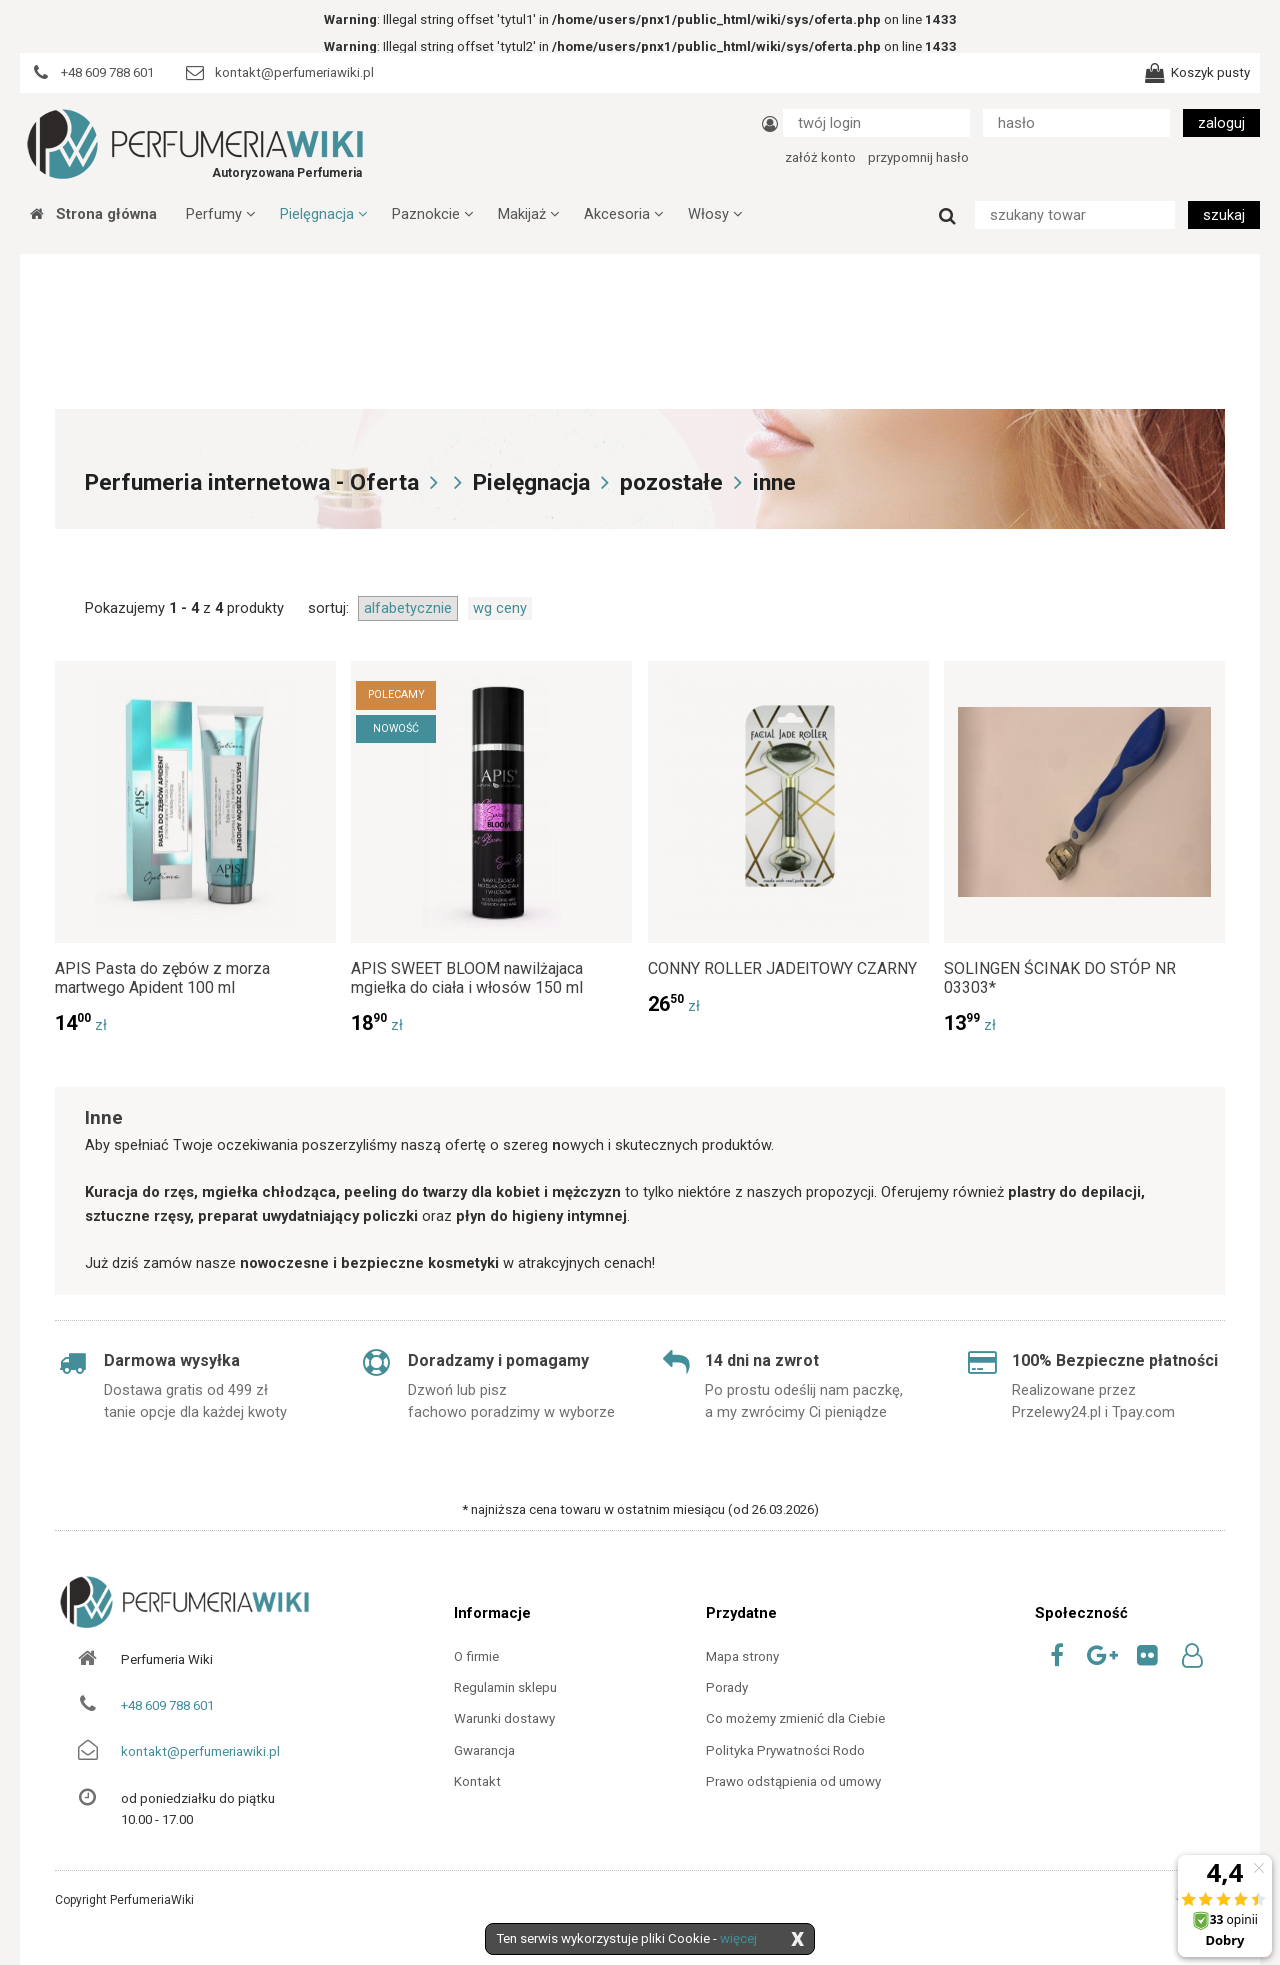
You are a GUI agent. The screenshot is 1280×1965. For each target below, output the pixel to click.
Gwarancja (484, 1750)
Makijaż (528, 214)
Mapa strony (742, 1656)
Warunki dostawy (504, 1718)
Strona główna (93, 214)
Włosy (715, 214)
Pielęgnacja (323, 214)
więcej (738, 1938)
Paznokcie (432, 214)
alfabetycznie (408, 608)
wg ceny (500, 608)
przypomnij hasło (918, 157)
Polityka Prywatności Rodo (785, 1750)
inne (774, 482)
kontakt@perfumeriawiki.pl (200, 1751)
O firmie (476, 1656)
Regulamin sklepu (505, 1687)
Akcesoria (623, 214)
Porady (727, 1687)
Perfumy (220, 214)
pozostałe (671, 482)
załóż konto (820, 157)
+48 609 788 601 (167, 1705)
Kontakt (477, 1781)
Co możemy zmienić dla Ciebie (795, 1718)
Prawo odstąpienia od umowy (793, 1781)
